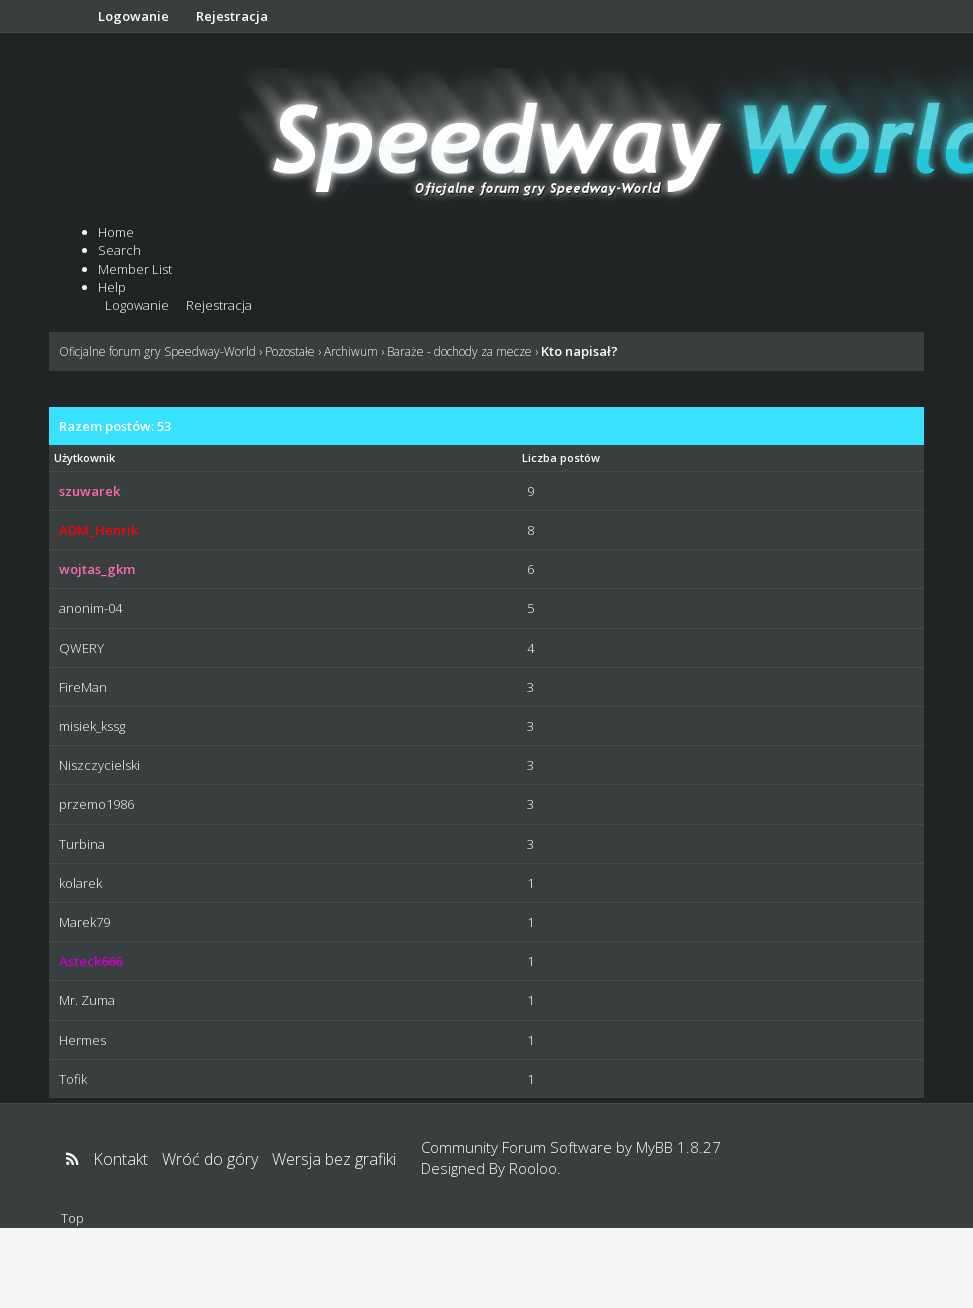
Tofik (73, 1079)
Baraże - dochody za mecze (459, 351)
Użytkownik (84, 457)
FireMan (83, 687)
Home (116, 232)
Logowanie (133, 16)
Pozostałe (290, 351)
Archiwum (351, 351)
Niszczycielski (99, 765)
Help (112, 287)
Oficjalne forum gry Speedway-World (157, 351)
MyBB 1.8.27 (678, 1147)
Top (72, 1218)
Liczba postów (561, 457)
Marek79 (84, 922)
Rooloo (533, 1168)
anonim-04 (90, 608)
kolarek (80, 883)
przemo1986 (96, 804)
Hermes (82, 1040)
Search (119, 250)
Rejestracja (232, 16)
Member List (135, 269)
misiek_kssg (92, 726)
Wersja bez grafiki (334, 1159)
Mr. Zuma (87, 1000)
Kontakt (120, 1159)
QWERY (81, 648)
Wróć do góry (210, 1159)
